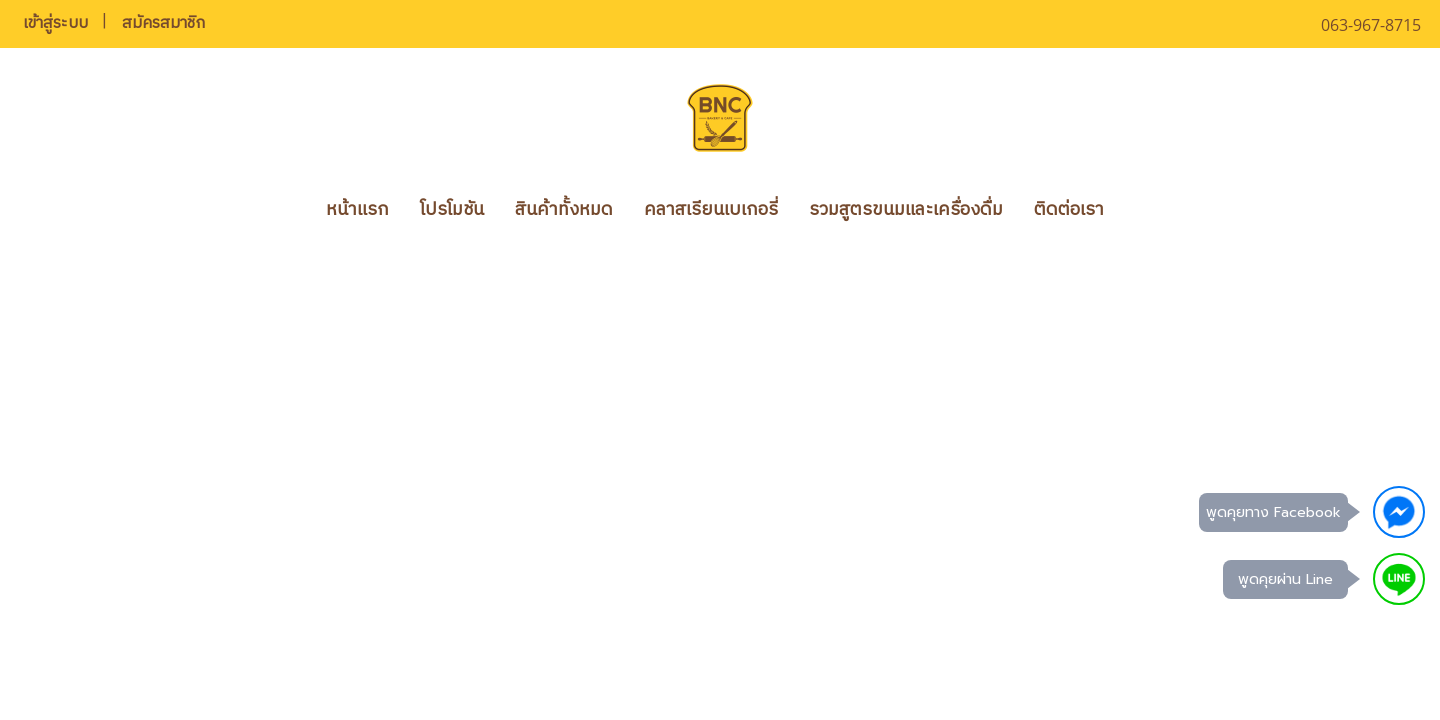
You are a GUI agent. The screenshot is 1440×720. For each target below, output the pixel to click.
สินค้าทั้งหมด (564, 210)
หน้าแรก (357, 210)
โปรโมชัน (452, 210)
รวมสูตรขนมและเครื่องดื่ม (906, 210)
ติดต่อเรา (1069, 210)
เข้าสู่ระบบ (55, 23)
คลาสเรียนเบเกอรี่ (711, 210)
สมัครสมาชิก (163, 23)
